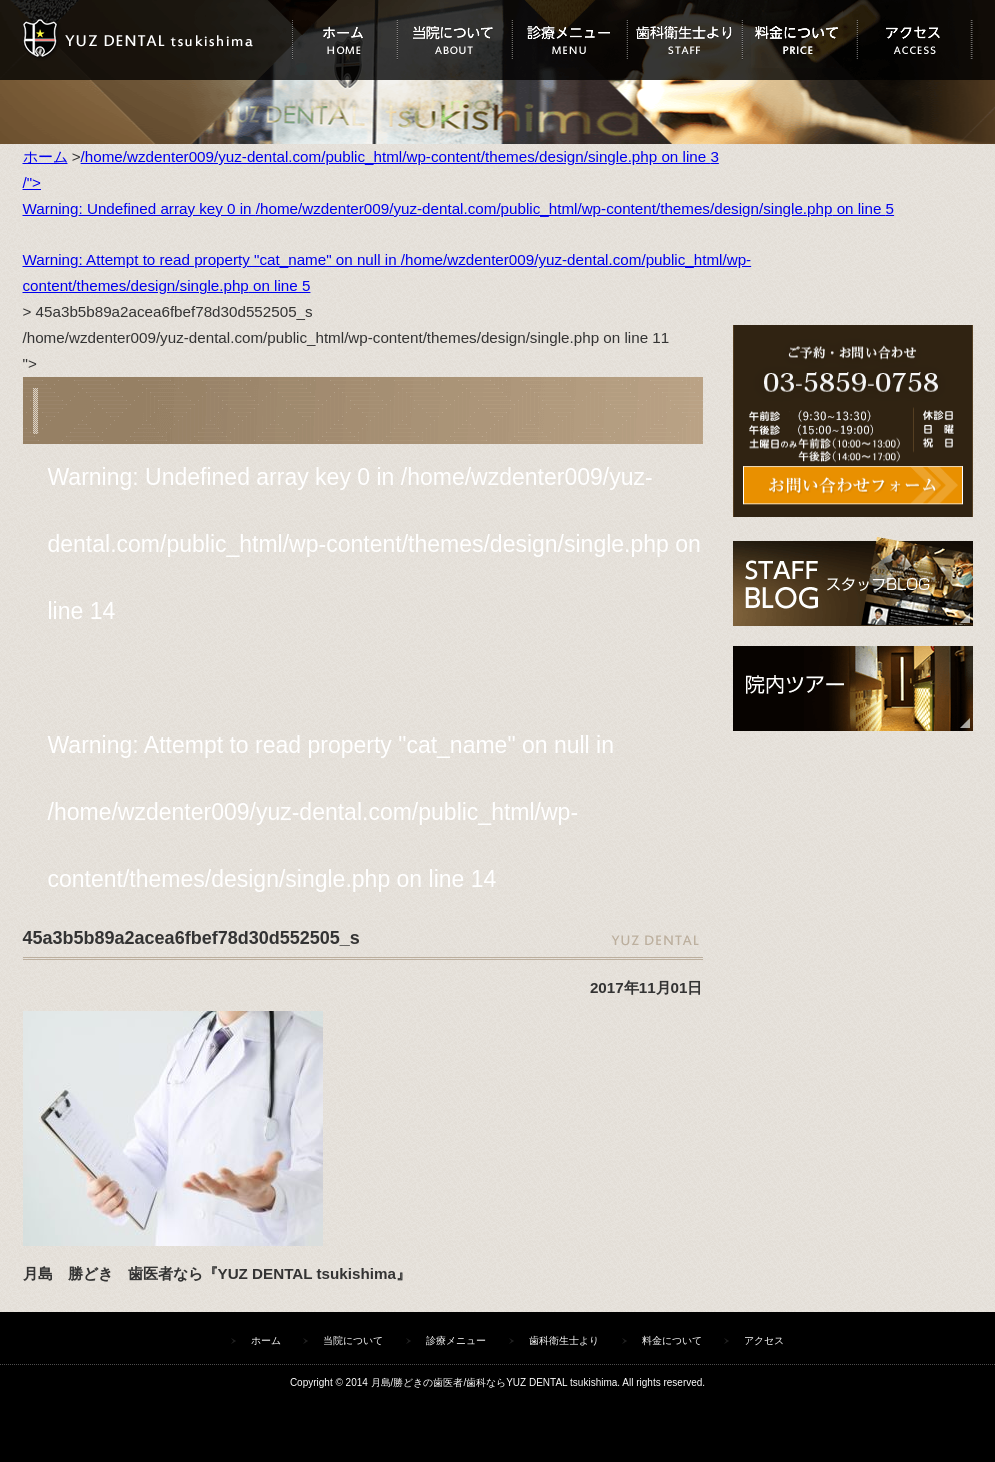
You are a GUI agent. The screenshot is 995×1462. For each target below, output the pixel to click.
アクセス (914, 40)
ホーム (344, 40)
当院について (454, 40)
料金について (799, 40)
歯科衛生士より (684, 40)
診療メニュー (569, 40)
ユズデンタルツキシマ (157, 40)
